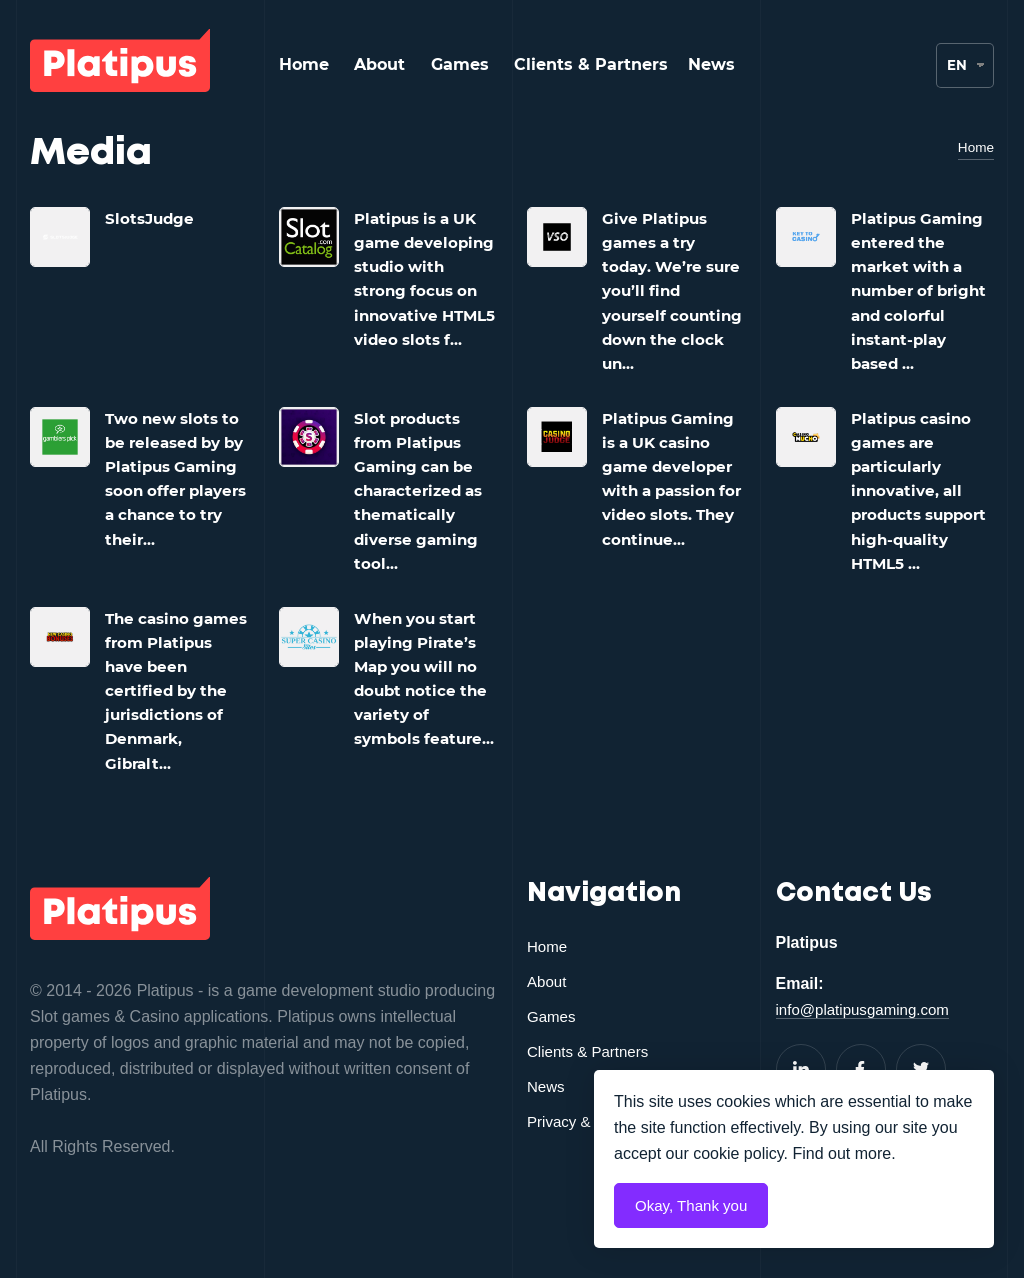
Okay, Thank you (694, 1205)
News (711, 64)
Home (304, 64)
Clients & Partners (591, 64)
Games (460, 64)
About (379, 64)
